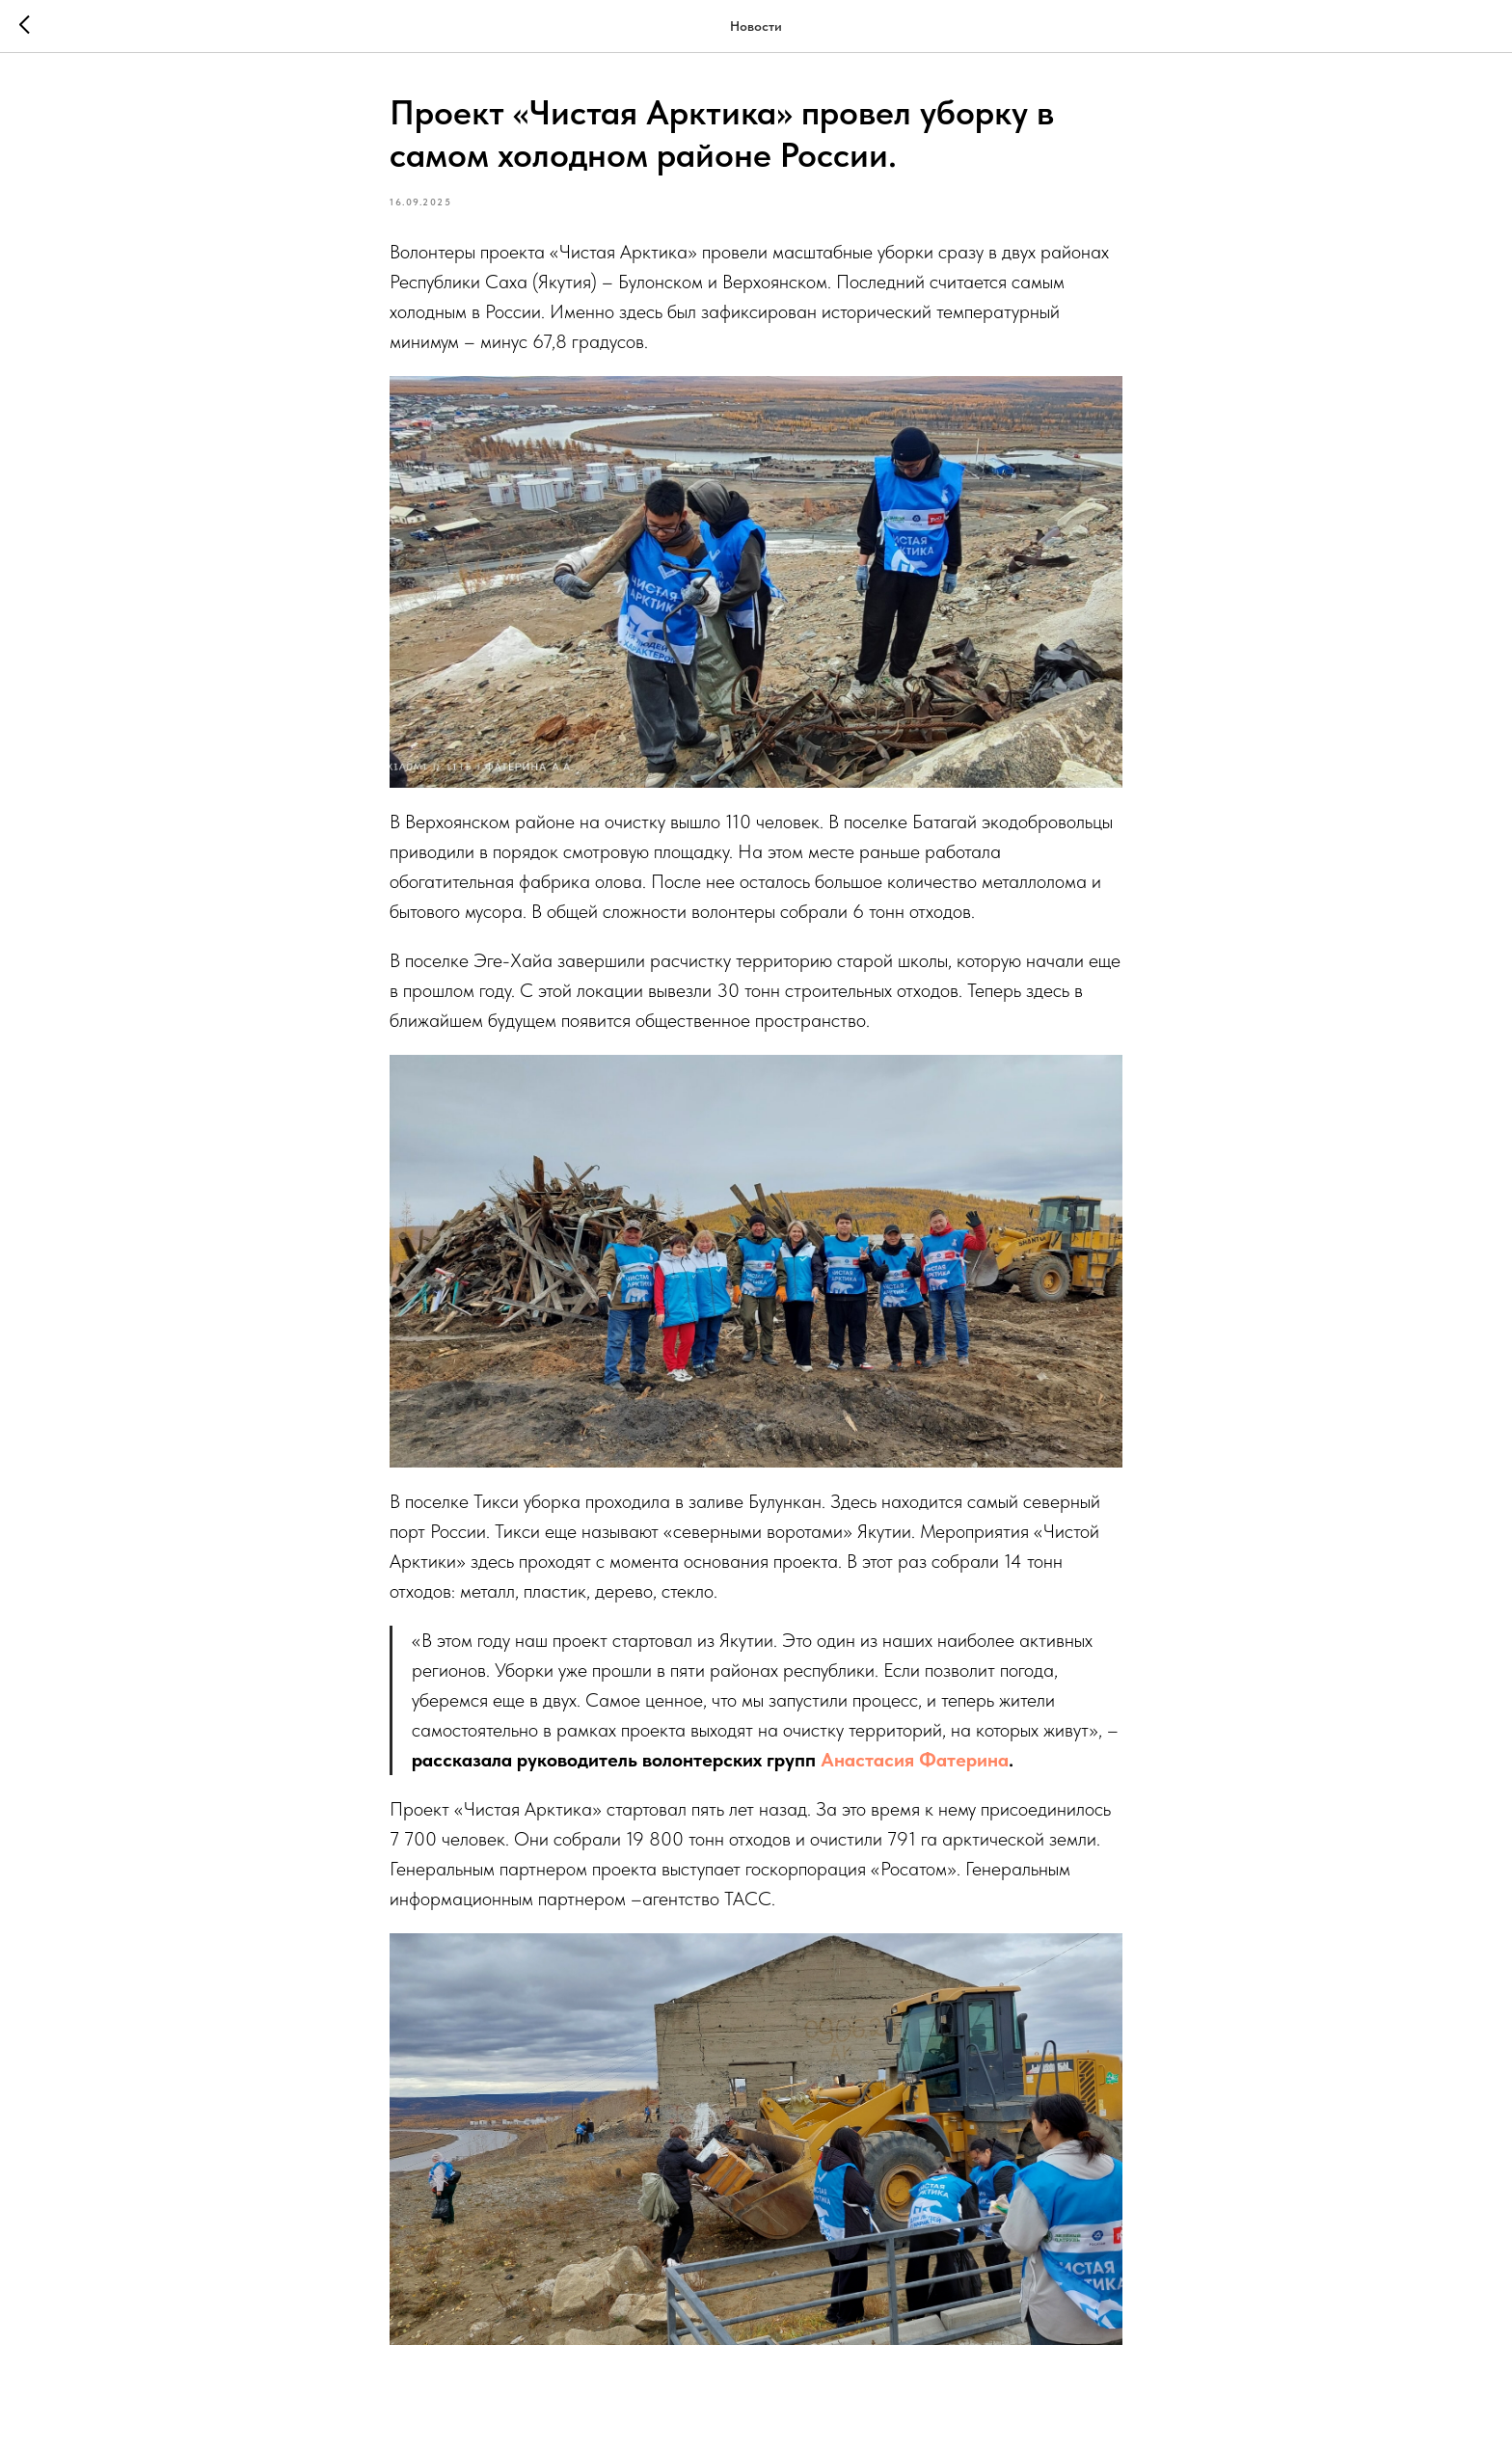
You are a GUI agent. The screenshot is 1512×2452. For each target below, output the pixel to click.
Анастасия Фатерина (915, 1759)
